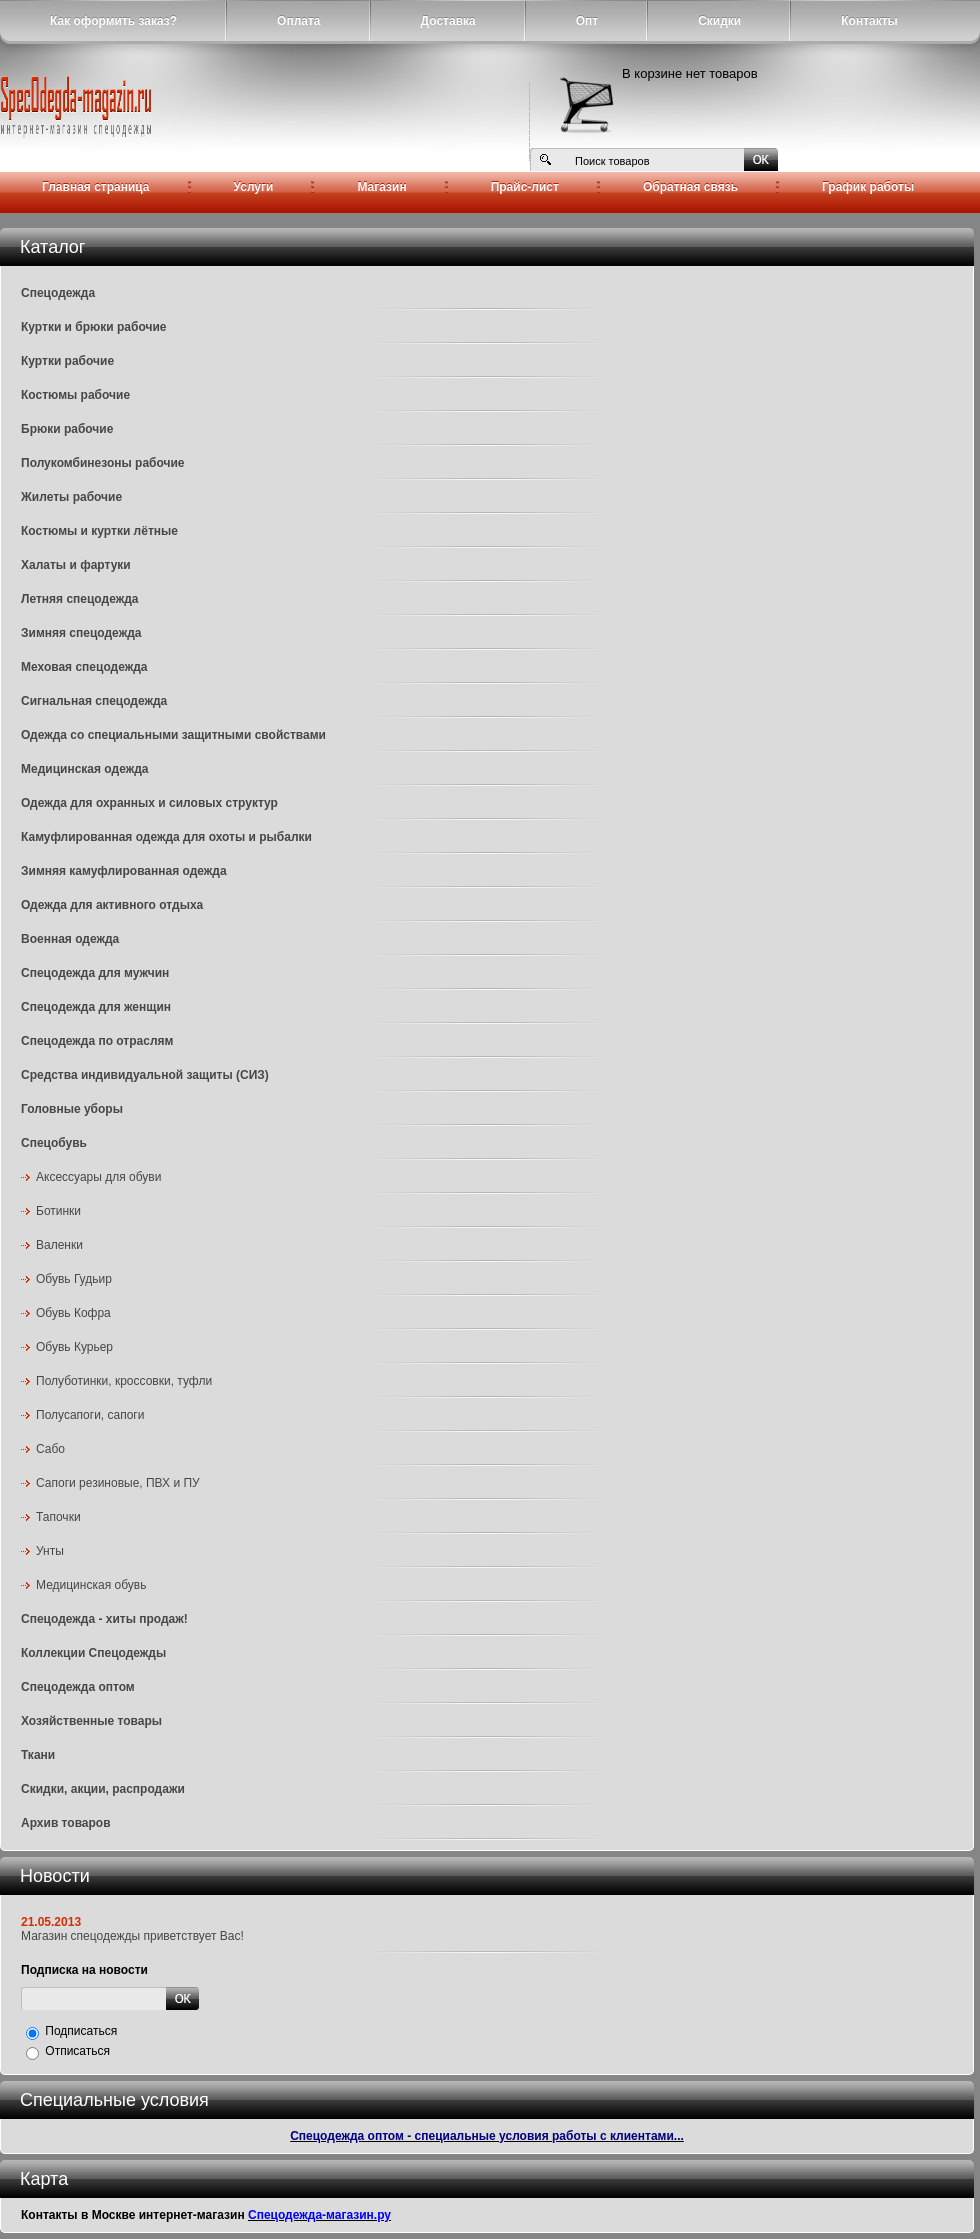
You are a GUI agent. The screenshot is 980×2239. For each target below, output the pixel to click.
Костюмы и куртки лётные (99, 531)
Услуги (254, 187)
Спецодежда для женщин (96, 1007)
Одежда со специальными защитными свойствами (173, 735)
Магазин (381, 187)
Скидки (719, 21)
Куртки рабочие (67, 361)
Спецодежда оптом (78, 1687)
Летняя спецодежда (79, 599)
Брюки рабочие (67, 429)
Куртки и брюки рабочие (94, 327)
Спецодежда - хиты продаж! (104, 1619)
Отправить (182, 1998)
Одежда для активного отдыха (112, 905)
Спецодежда (58, 293)
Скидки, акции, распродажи (103, 1789)
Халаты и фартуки (76, 565)
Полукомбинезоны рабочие (103, 463)
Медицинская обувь (91, 1585)
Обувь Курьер (74, 1347)
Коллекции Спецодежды (93, 1653)
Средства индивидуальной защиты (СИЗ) (145, 1075)
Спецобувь (54, 1143)
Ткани (38, 1755)
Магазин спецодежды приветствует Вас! (132, 1936)
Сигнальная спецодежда (94, 701)
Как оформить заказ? (113, 21)
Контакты (869, 21)
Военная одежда (70, 939)
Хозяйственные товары (91, 1721)
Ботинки (58, 1211)
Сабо (50, 1449)
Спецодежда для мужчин (95, 973)
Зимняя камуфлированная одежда (124, 871)
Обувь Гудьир (74, 1279)
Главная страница (96, 187)
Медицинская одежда (84, 769)
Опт (587, 21)
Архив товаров (66, 1823)
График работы (868, 187)
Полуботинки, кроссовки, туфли (124, 1381)
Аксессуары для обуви (98, 1177)
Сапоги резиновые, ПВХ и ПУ (118, 1483)
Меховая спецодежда (84, 667)
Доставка (448, 21)
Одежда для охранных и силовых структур (149, 803)
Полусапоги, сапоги (90, 1415)
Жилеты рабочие (71, 497)
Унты (50, 1551)
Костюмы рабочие (75, 395)
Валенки (59, 1245)
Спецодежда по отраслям (97, 1041)
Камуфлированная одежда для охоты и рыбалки (166, 837)
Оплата (298, 21)
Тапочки (58, 1517)
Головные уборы (72, 1109)
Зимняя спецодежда (81, 633)
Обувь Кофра (73, 1313)
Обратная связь (690, 187)
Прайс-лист (525, 187)
